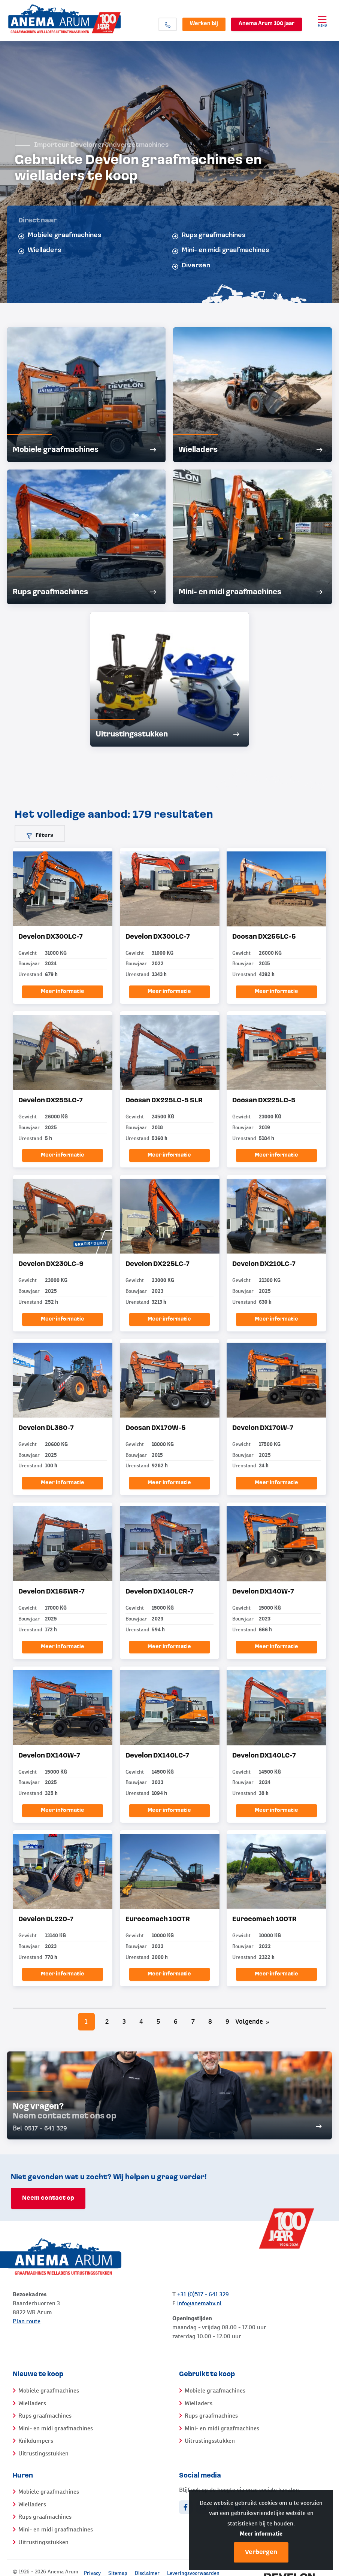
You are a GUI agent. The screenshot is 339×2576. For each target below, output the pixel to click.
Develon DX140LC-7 (157, 1755)
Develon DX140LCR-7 (159, 1591)
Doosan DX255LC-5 (264, 937)
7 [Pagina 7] (193, 2021)
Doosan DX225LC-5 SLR (164, 1100)
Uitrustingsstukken (43, 2453)
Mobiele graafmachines (59, 235)
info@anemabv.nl (199, 2303)
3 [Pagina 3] (124, 2021)
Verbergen (261, 2552)
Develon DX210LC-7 (264, 1264)
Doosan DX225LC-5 (264, 1100)
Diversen (191, 266)
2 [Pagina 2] (107, 2021)
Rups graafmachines (208, 235)
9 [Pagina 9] (227, 2021)
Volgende (252, 2021)
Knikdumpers (35, 2441)
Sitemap (117, 2573)
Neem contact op (48, 2198)
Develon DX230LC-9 (51, 1264)
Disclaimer (147, 2573)
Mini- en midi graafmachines (220, 250)
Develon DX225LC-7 (157, 1264)
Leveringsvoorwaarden (193, 2573)
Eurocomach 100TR (157, 1919)
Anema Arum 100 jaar (266, 24)
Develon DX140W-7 (263, 1591)
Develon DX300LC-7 (50, 937)
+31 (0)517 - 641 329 (203, 2294)
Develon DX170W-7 (262, 1428)
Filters (40, 836)
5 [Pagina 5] (158, 2021)
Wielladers (39, 250)
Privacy (92, 2573)
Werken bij (204, 24)
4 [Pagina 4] (141, 2021)
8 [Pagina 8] (210, 2021)
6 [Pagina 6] (176, 2021)
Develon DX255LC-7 (50, 1100)
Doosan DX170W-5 (155, 1428)
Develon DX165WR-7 (51, 1591)
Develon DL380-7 (46, 1428)
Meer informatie (261, 2533)
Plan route (26, 2321)
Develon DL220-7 (45, 1919)
